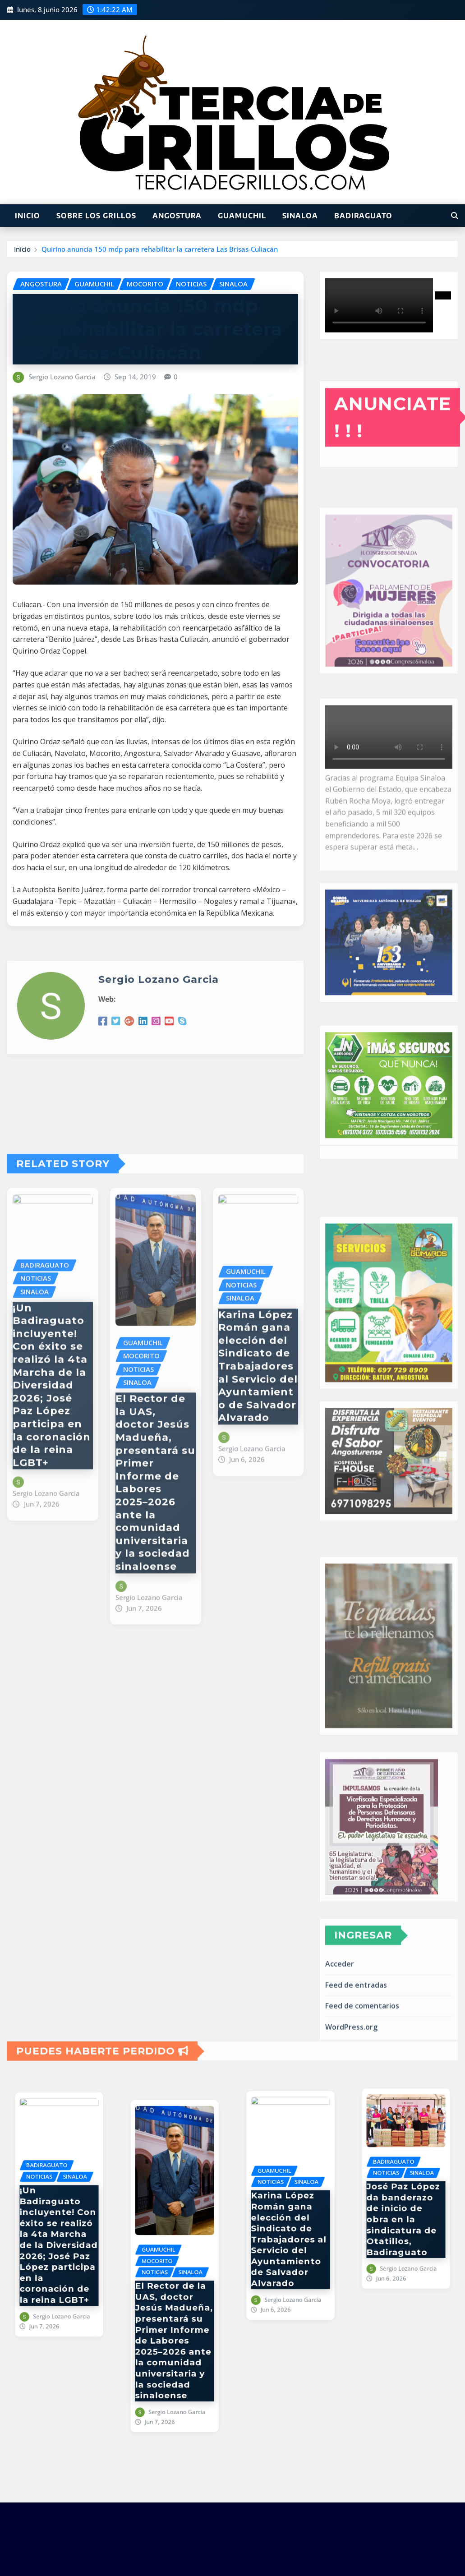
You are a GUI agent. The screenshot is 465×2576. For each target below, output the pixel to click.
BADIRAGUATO (363, 215)
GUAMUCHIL (242, 215)
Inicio (22, 248)
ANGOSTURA (177, 215)
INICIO (27, 215)
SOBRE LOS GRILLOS (96, 215)
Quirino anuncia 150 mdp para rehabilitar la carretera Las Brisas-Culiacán (159, 248)
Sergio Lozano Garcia (62, 376)
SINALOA (300, 215)
